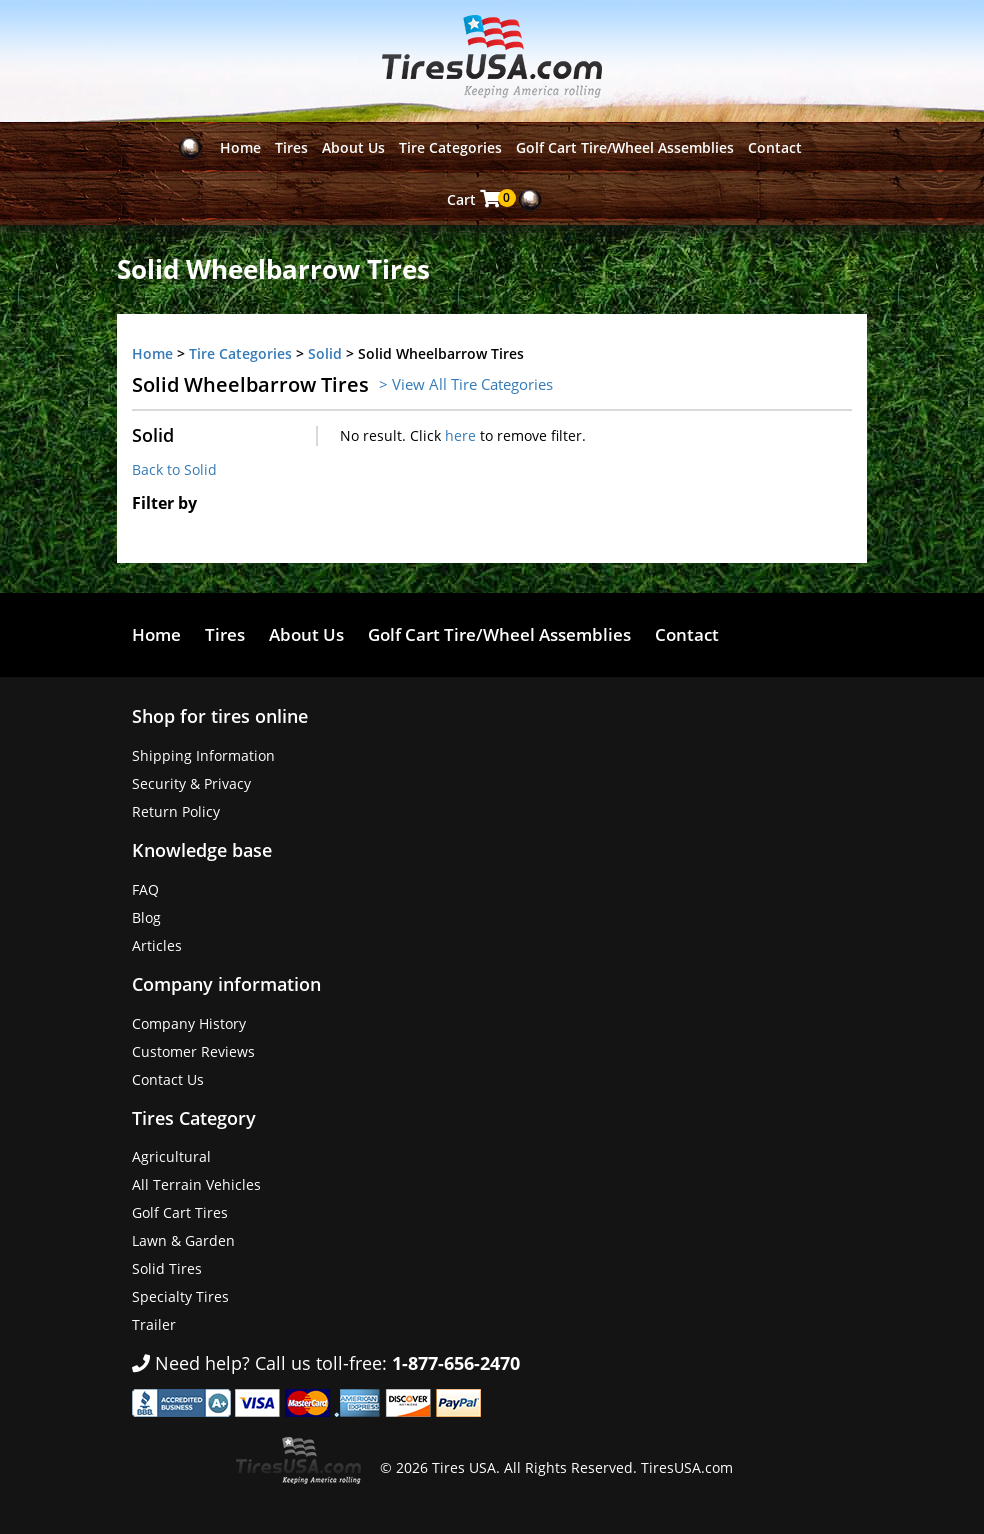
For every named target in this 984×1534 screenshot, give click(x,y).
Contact (775, 147)
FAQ (145, 889)
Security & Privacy (191, 783)
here (460, 435)
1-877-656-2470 (456, 1363)
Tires (291, 147)
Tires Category (194, 1118)
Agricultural (171, 1156)
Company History (189, 1023)
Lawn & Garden (183, 1240)
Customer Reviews (193, 1051)
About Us (353, 147)
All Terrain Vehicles (196, 1184)
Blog (146, 917)
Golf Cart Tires (180, 1212)
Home (240, 147)
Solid (325, 353)
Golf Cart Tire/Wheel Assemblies (625, 147)
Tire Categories (450, 147)
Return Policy (176, 811)
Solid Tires (167, 1268)
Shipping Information (203, 755)
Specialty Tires (180, 1296)
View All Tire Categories (472, 384)
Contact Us (168, 1079)
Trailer (154, 1324)
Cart (476, 199)
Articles (157, 945)
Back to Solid (174, 469)
